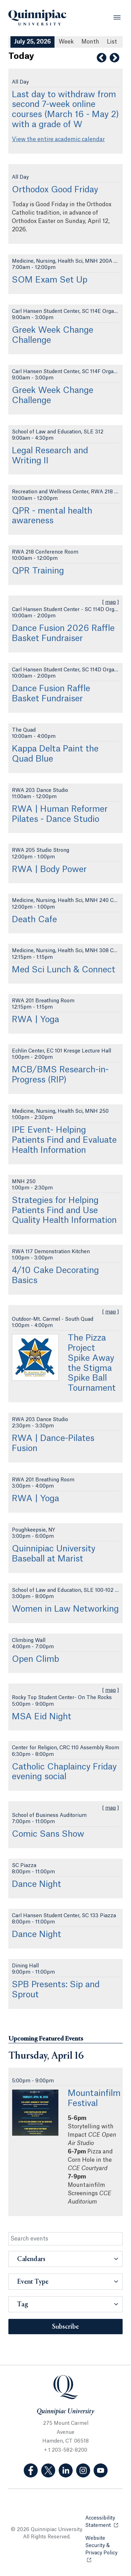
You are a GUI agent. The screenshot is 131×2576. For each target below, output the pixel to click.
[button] (65, 2259)
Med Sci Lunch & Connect (63, 970)
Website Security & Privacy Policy (104, 2545)
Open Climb (35, 1659)
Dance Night (36, 1884)
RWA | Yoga (35, 1020)
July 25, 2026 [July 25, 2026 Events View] (32, 42)
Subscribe (65, 2326)
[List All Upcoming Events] (112, 42)
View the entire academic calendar (58, 139)
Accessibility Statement (104, 2522)
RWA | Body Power (49, 869)
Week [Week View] (66, 42)
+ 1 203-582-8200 (65, 2450)
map (110, 602)
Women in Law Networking (65, 1609)
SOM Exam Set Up (49, 280)
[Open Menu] (117, 17)
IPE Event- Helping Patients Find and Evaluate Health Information (64, 1140)
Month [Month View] (90, 42)
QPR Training (38, 571)
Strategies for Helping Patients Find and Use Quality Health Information (64, 1210)
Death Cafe (34, 920)
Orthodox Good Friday (55, 190)
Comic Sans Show (48, 1834)
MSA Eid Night (41, 1717)
